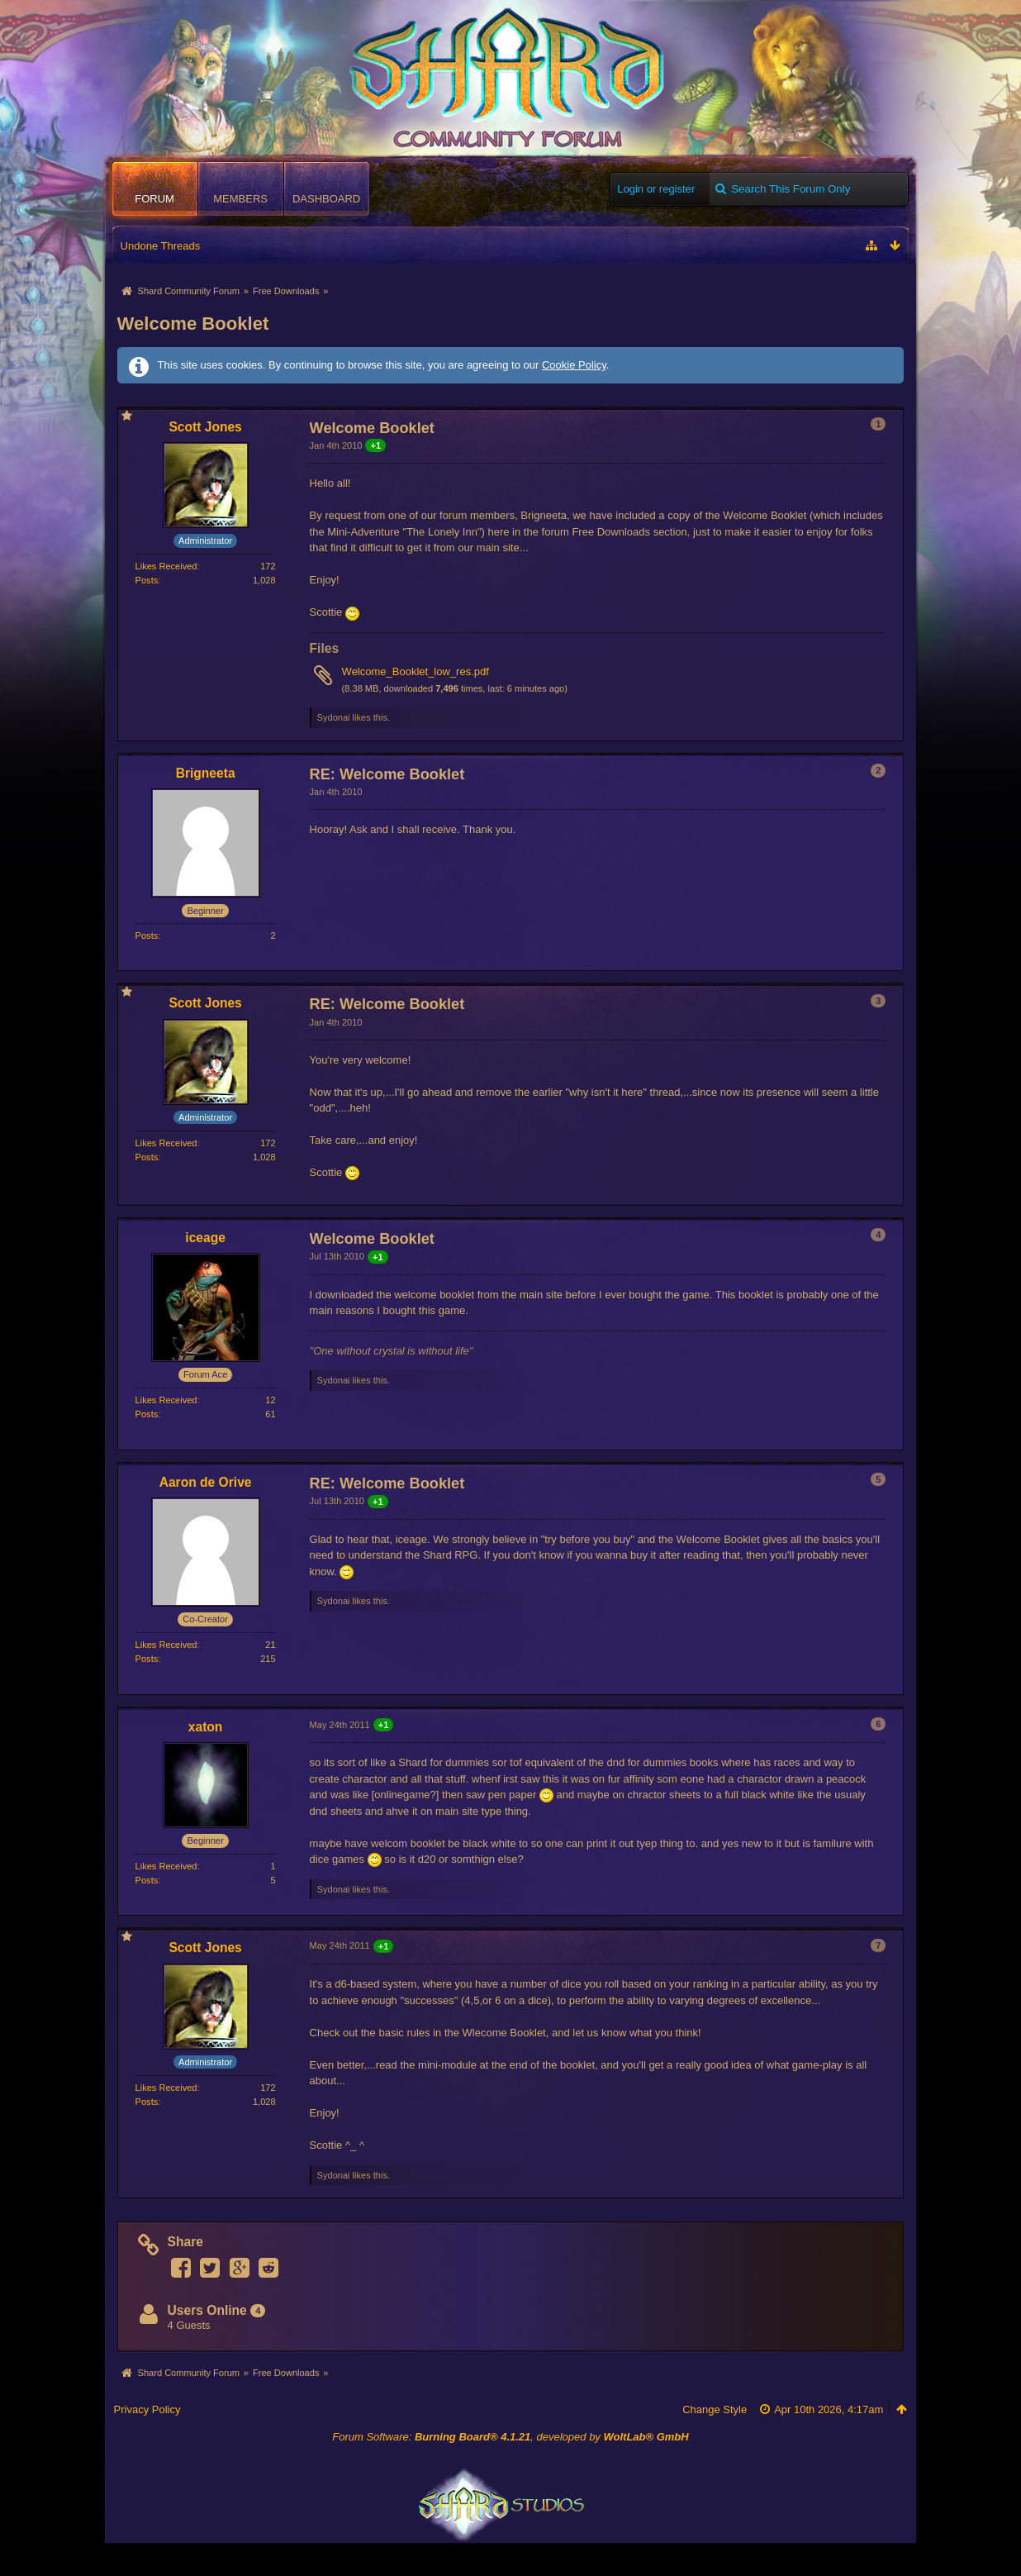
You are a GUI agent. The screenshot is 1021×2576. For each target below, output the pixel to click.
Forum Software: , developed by (510, 2437)
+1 (375, 445)
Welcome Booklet (193, 323)
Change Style (714, 2409)
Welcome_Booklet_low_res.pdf (415, 671)
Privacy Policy (147, 2409)
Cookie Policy (574, 365)
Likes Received (166, 566)
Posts (147, 580)
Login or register (656, 189)
